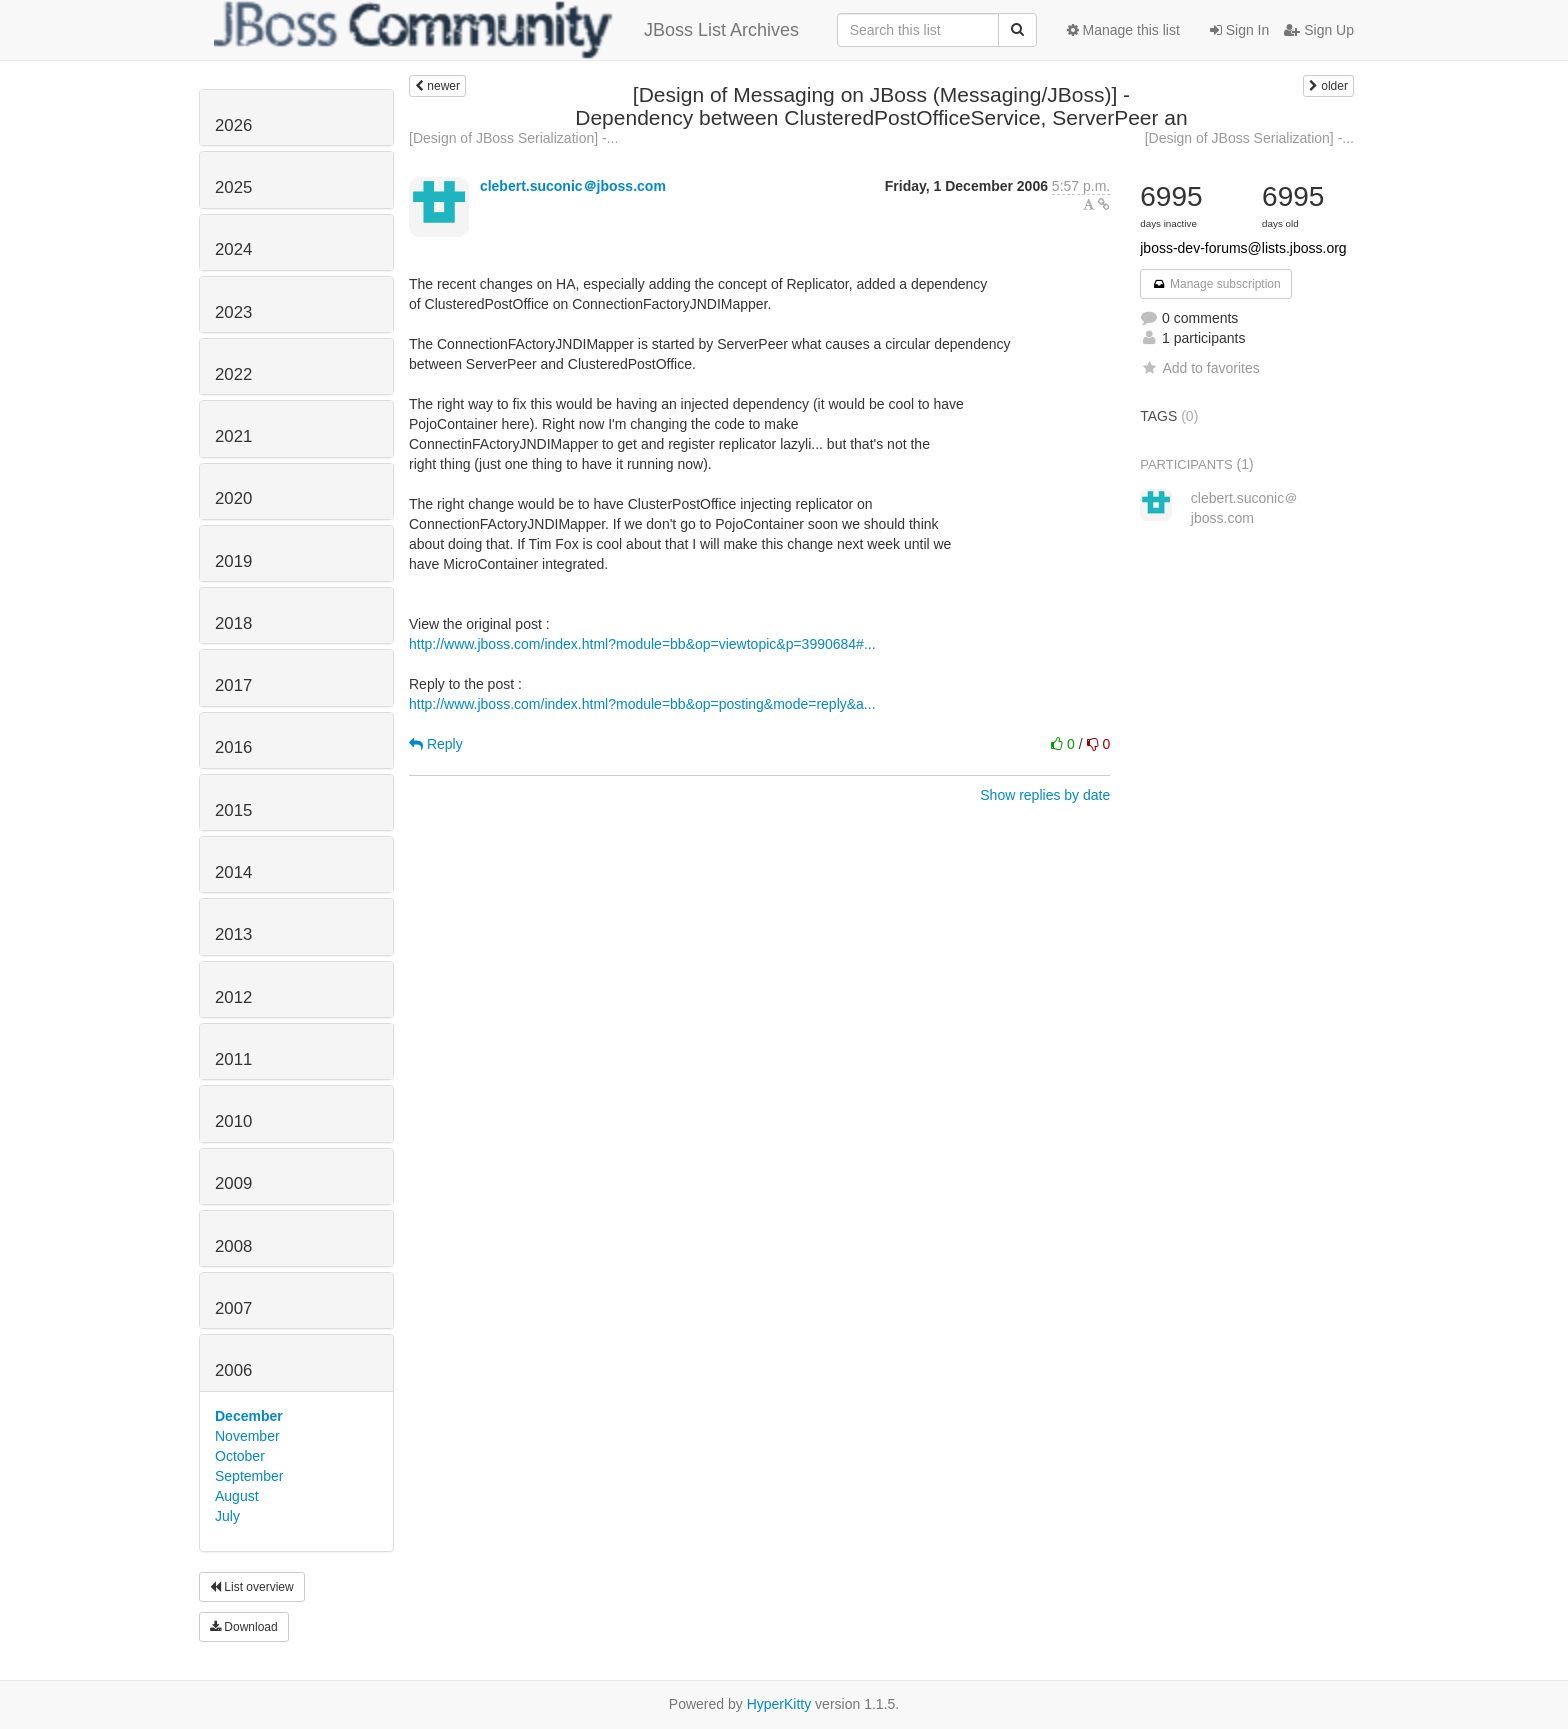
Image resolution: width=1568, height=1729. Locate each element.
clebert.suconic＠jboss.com (573, 186)
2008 (233, 1246)
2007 (233, 1308)
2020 (233, 498)
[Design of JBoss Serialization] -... (513, 138)
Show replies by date (1045, 795)
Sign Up (1319, 30)
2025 (233, 187)
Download (244, 1627)
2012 (233, 997)
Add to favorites (1199, 368)
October (240, 1456)
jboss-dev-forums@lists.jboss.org (1243, 248)
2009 (233, 1183)
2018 (233, 623)
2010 (233, 1121)
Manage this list (1123, 30)
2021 (233, 436)
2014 (233, 872)
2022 (233, 374)
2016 (233, 747)
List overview (252, 1587)
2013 (233, 934)
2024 (233, 249)
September (249, 1476)
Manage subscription (1216, 284)
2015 (233, 810)
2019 (233, 561)
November (247, 1436)
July (227, 1516)
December (249, 1416)
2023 (233, 312)
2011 (233, 1059)
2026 (233, 125)
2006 (233, 1370)
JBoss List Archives (506, 30)
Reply (436, 744)
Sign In (1239, 30)
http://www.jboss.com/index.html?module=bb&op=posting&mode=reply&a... (642, 704)
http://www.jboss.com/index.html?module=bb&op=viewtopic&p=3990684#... (642, 644)
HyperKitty (779, 1704)
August (237, 1496)
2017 (233, 685)
